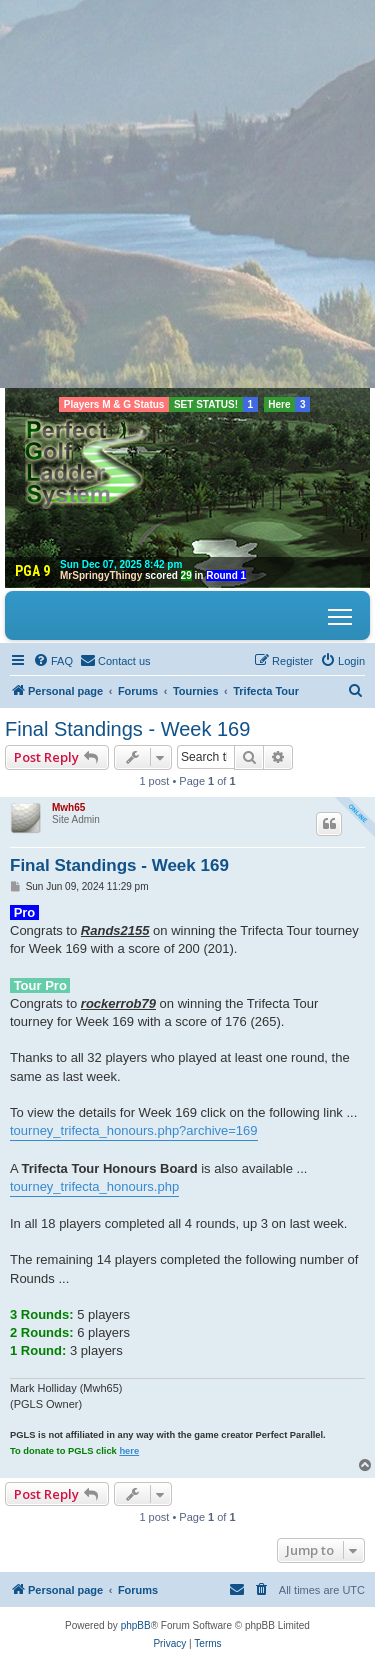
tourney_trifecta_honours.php (94, 1186)
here (129, 1451)
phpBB (136, 1625)
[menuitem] (53, 661)
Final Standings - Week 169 (127, 729)
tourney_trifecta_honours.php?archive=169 (134, 1130)
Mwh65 (68, 807)
